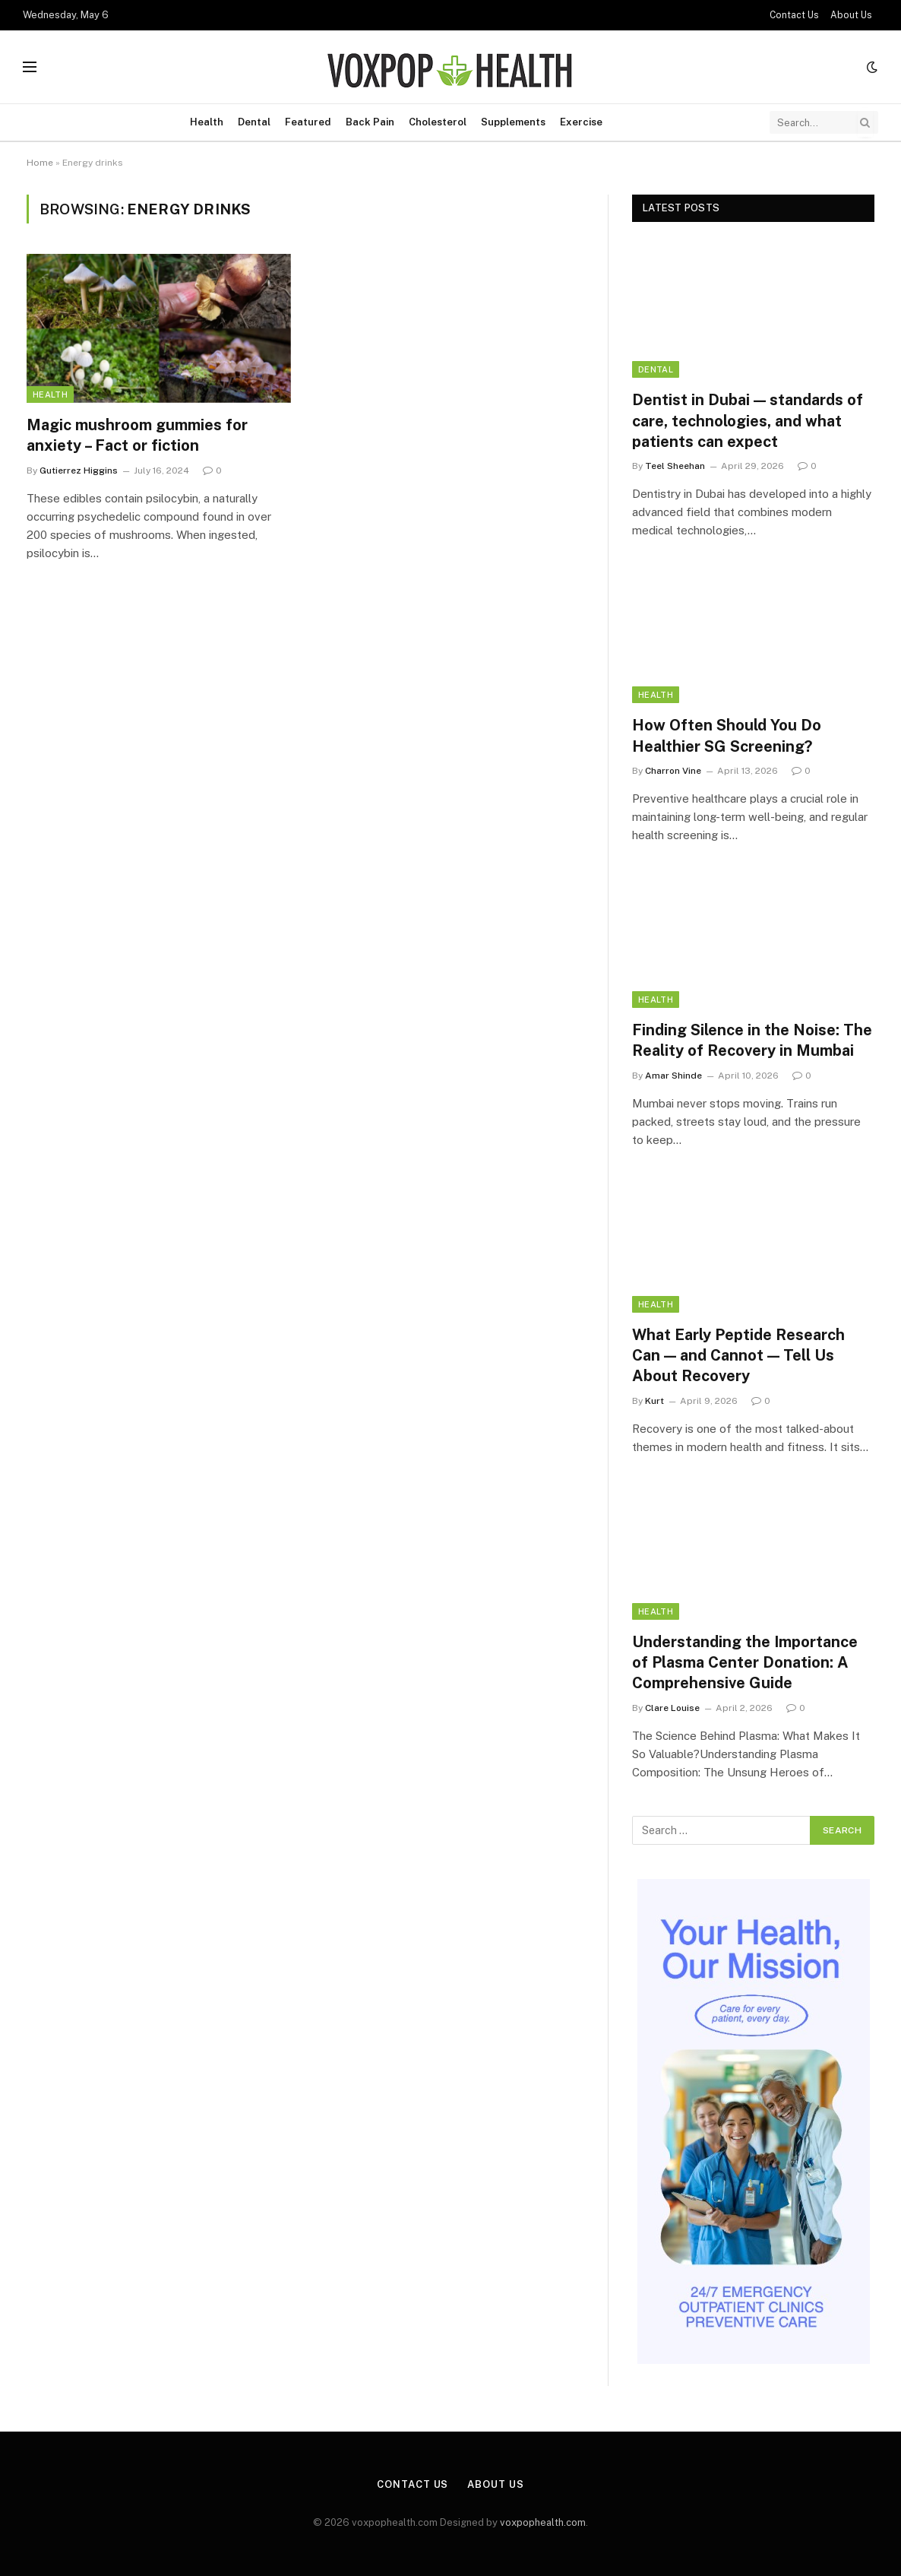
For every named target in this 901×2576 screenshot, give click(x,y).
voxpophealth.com (543, 2522)
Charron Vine (673, 770)
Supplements (513, 122)
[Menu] (29, 67)
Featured (307, 122)
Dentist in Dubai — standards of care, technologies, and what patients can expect (747, 420)
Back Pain (370, 122)
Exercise (581, 122)
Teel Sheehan (675, 466)
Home (40, 162)
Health (206, 122)
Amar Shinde (673, 1075)
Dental (254, 122)
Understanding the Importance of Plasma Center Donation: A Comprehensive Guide (745, 1662)
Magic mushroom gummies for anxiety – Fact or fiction (137, 435)
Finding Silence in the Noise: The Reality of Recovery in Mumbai (752, 1040)
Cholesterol (437, 122)
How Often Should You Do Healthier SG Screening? (726, 735)
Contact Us (794, 15)
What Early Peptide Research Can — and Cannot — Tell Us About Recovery (738, 1355)
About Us (851, 15)
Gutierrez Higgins (79, 470)
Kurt (654, 1401)
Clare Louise (672, 1708)
